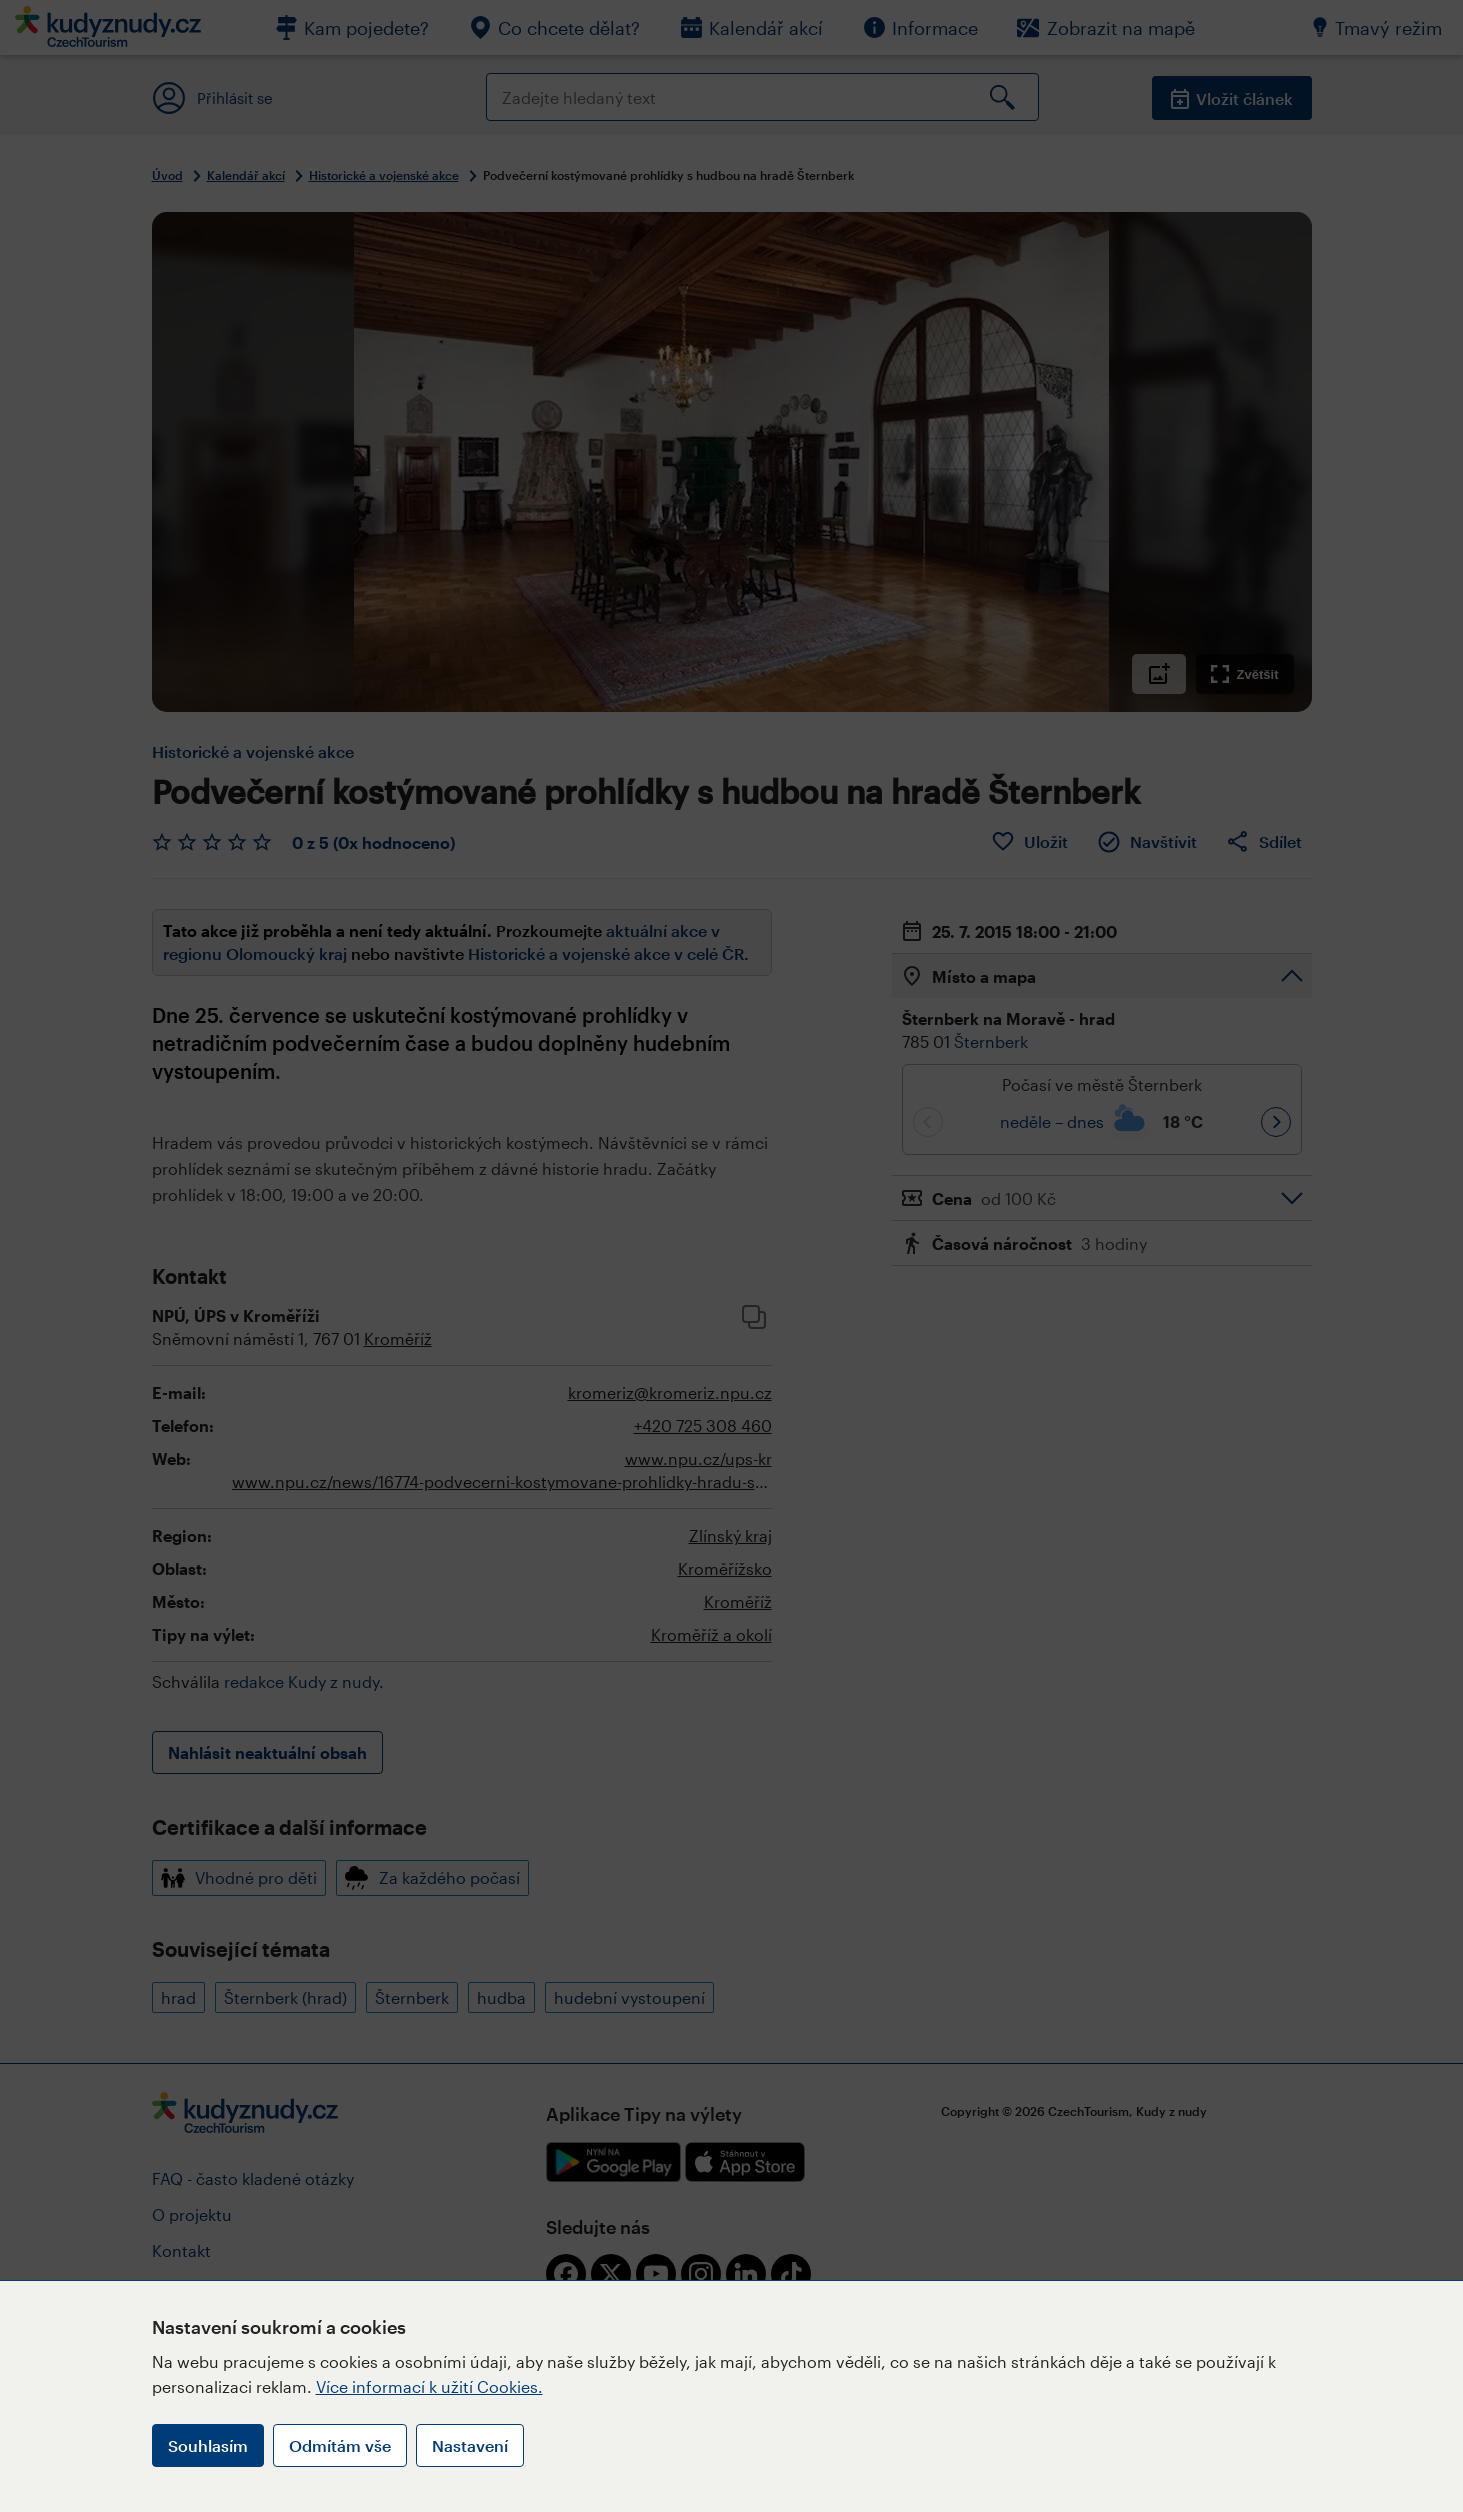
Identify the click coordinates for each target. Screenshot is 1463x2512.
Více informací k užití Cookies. (429, 2386)
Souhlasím (208, 2445)
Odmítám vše (340, 2445)
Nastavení (470, 2445)
